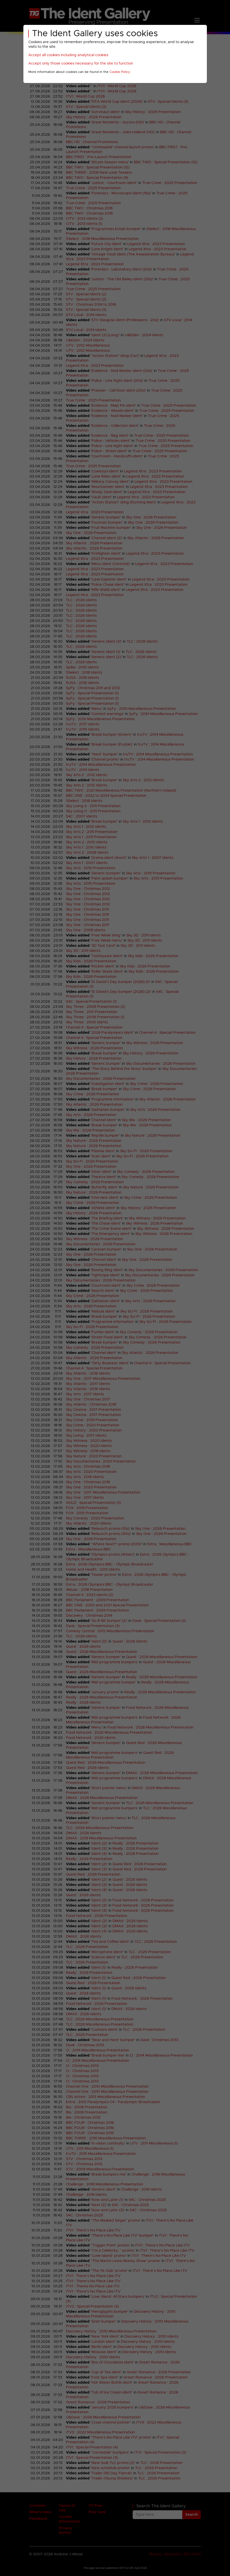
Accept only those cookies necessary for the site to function (80, 63)
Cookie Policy (119, 72)
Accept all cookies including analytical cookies (68, 55)
